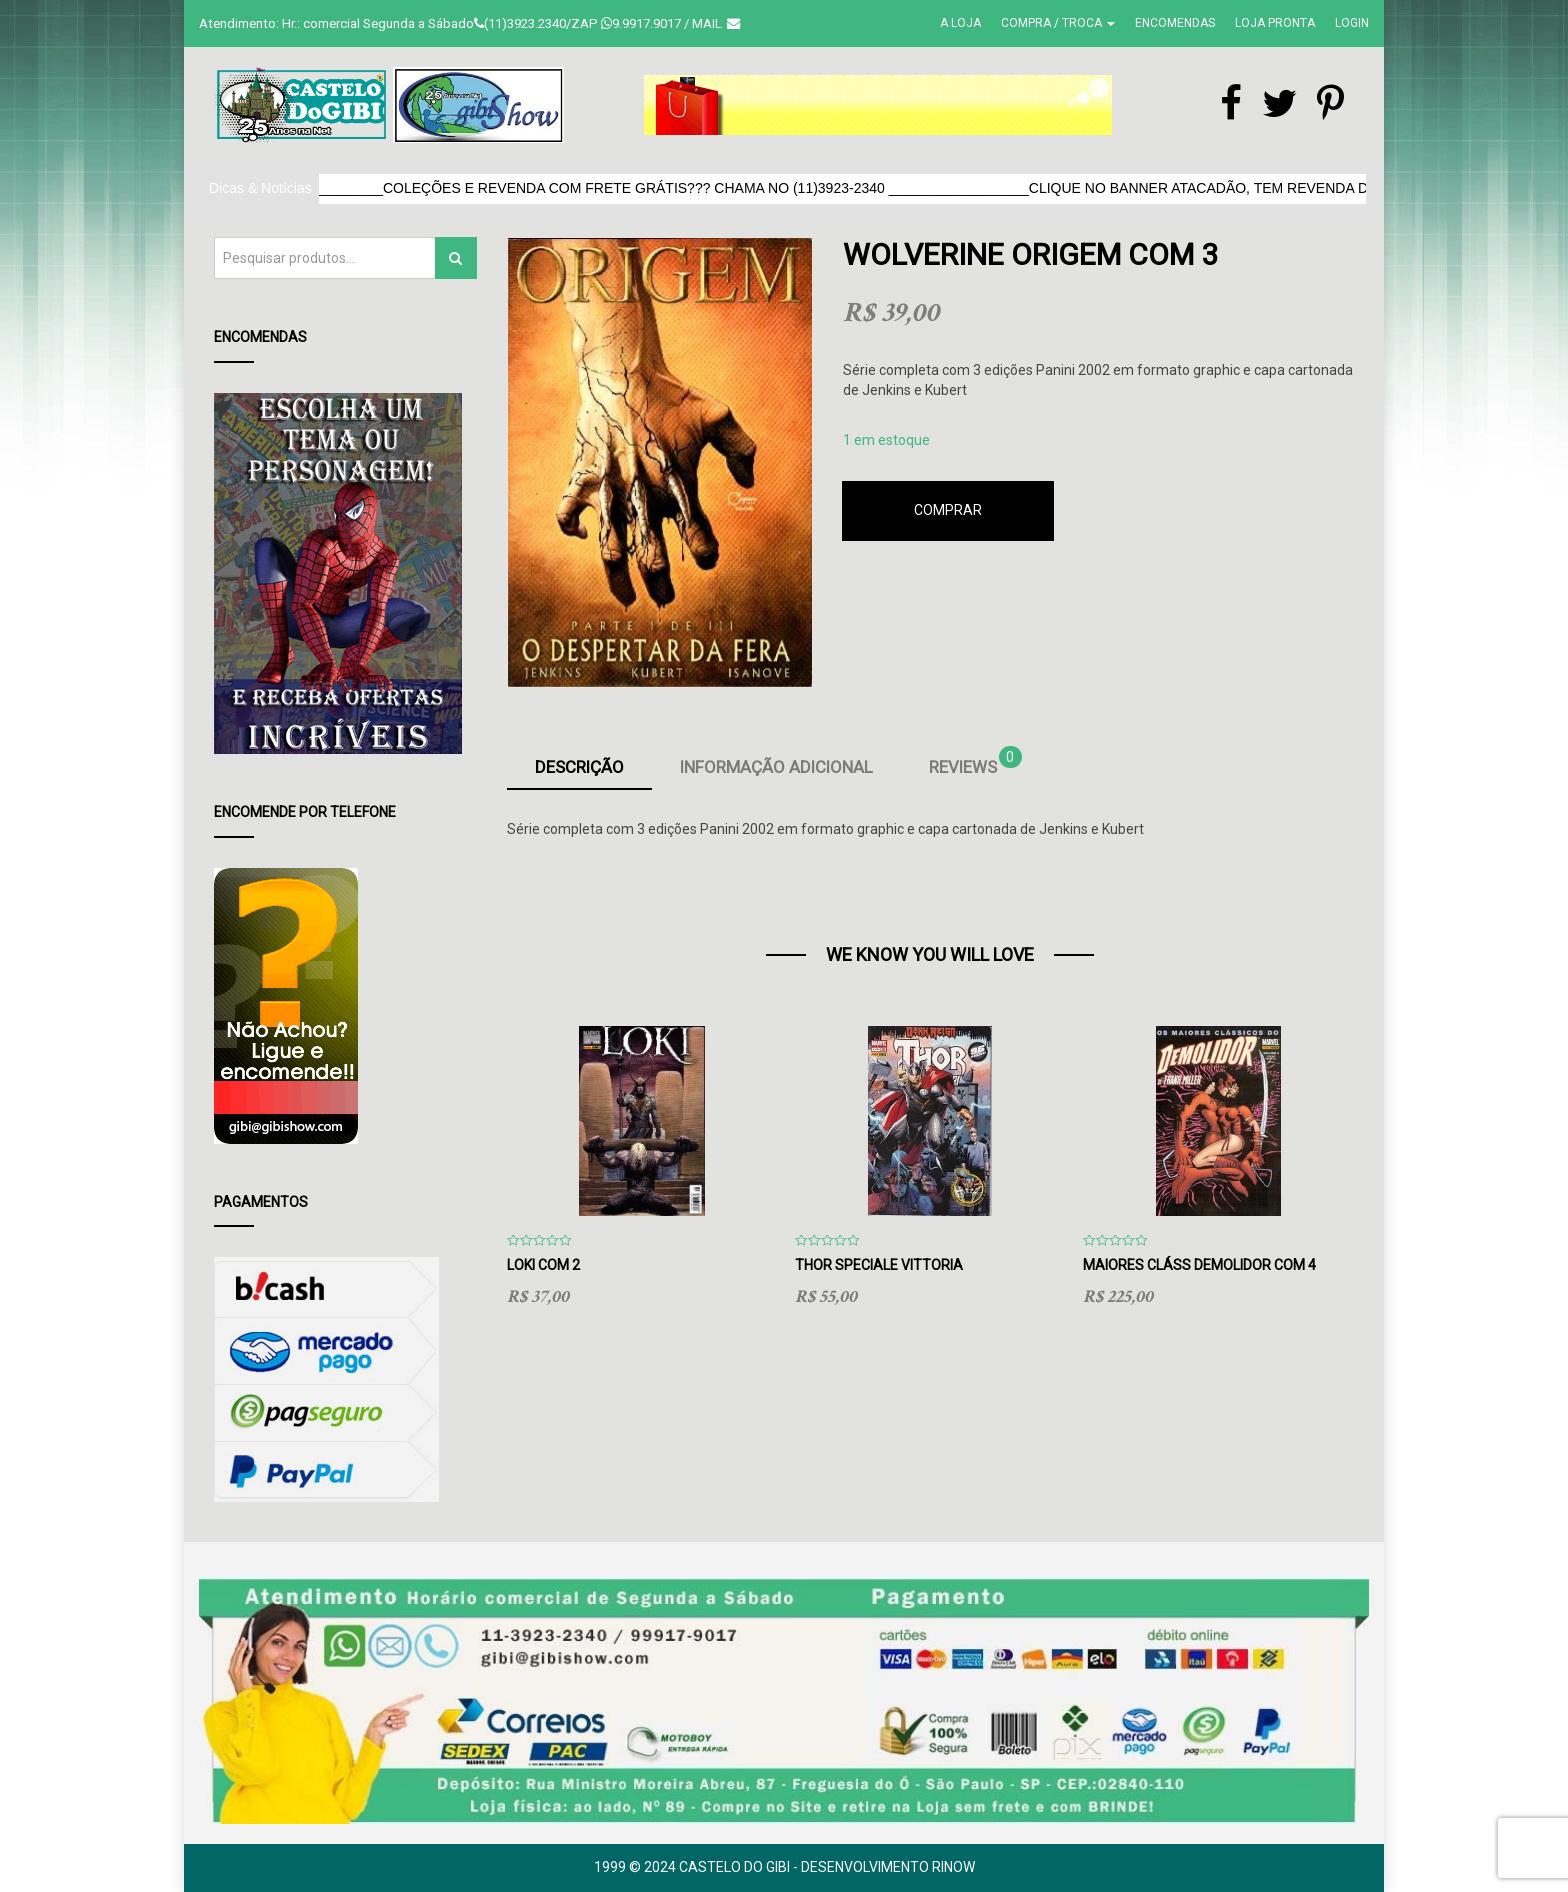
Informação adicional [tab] (776, 767)
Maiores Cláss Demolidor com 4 (1199, 1265)
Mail (716, 23)
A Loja (960, 23)
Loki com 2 (543, 1265)
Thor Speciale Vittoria (879, 1265)
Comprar (948, 510)
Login (1352, 23)
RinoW (953, 1867)
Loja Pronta (1275, 23)
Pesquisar (456, 257)
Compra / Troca (1058, 23)
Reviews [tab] (975, 762)
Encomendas (1175, 23)
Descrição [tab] (579, 767)
